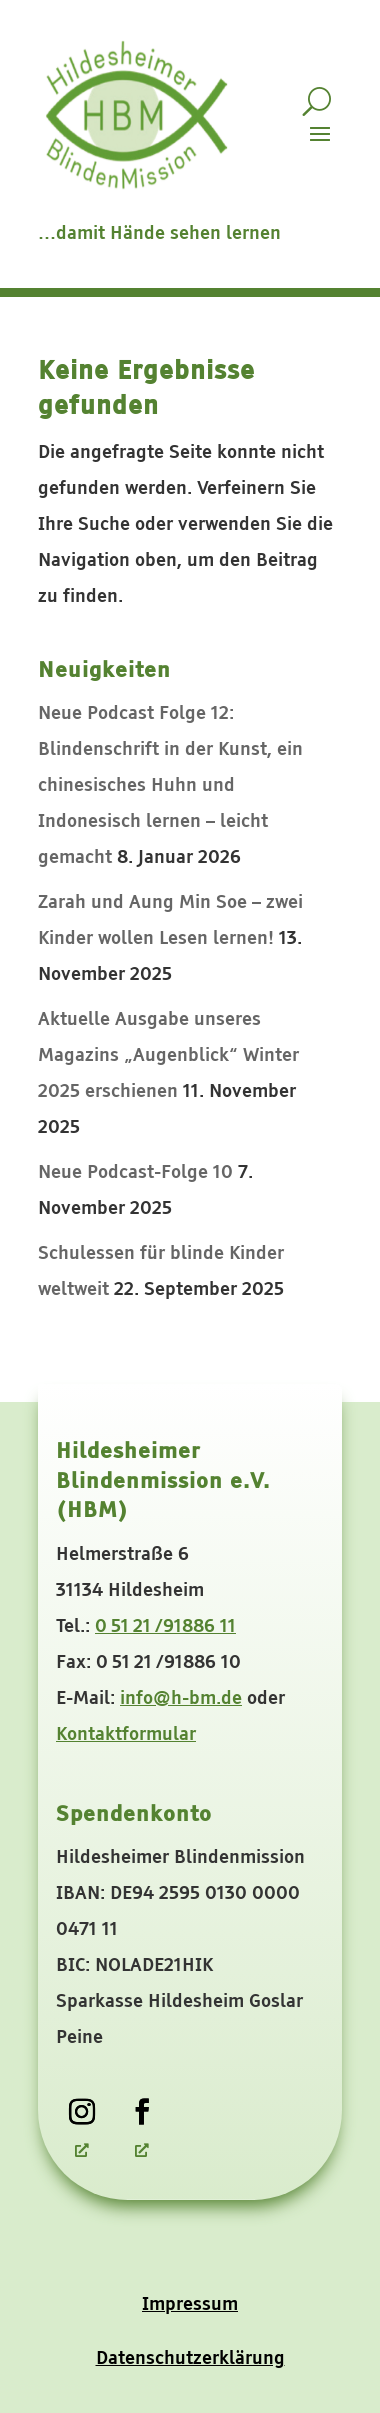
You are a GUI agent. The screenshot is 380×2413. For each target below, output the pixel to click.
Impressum (190, 2305)
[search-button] (316, 101)
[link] (82, 2112)
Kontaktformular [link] (126, 1735)
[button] (320, 132)
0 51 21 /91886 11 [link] (165, 1627)
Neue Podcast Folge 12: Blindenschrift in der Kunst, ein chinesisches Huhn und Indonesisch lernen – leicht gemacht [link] (170, 786)
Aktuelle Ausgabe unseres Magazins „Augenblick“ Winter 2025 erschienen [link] (168, 1056)
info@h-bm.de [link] (181, 1699)
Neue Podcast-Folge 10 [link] (135, 1173)
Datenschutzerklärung (190, 2359)
